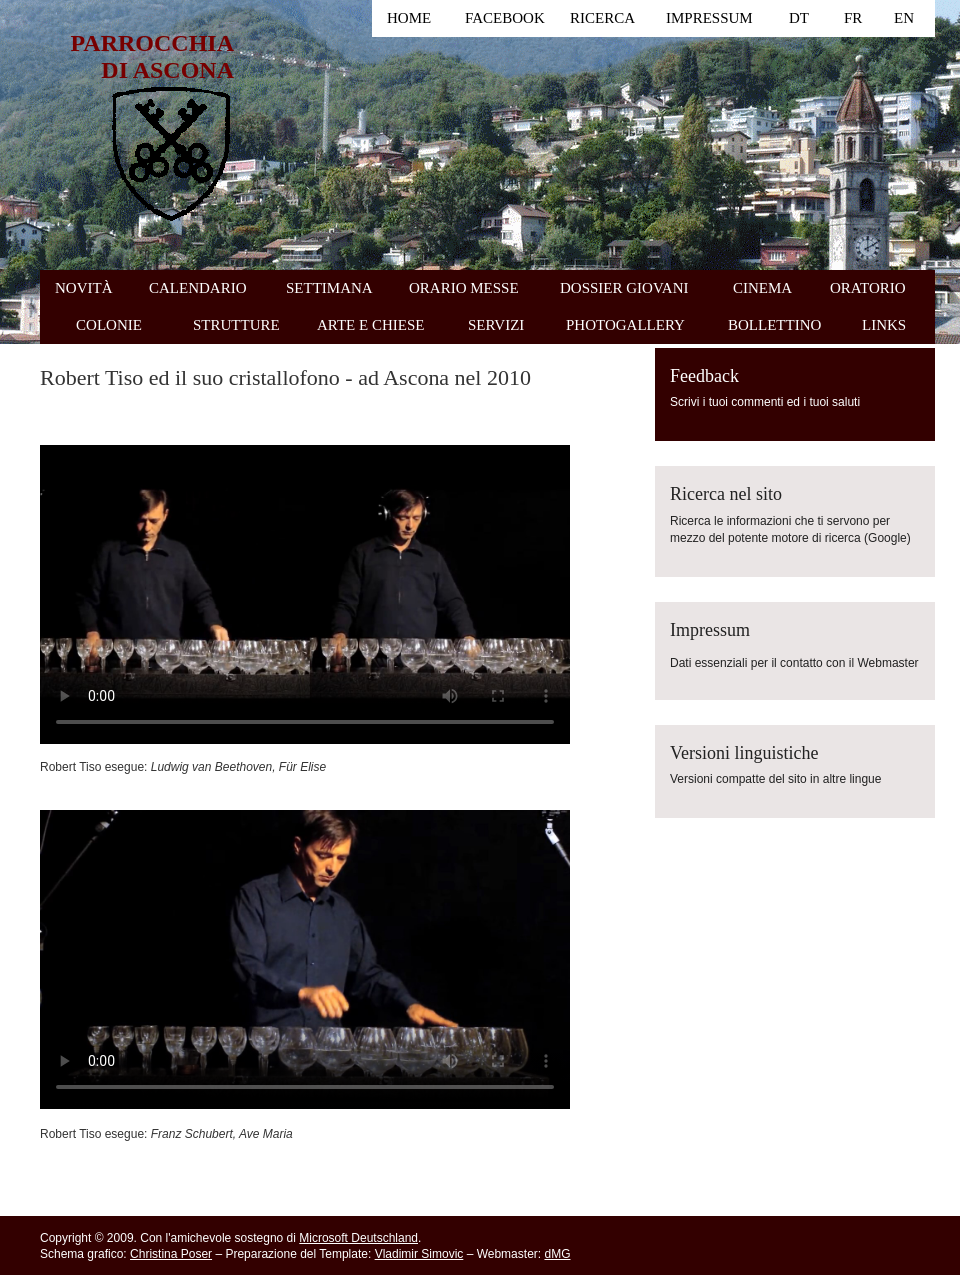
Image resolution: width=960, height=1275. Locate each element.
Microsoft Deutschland (358, 1238)
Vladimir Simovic (419, 1254)
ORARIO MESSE (464, 288)
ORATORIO (868, 288)
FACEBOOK (505, 18)
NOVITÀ (84, 288)
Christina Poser (171, 1254)
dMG (557, 1254)
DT (799, 18)
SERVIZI (496, 325)
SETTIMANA (329, 288)
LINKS (884, 325)
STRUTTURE (236, 325)
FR (853, 18)
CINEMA (762, 288)
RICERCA (602, 18)
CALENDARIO (198, 288)
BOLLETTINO (774, 325)
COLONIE (109, 325)
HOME (409, 18)
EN (904, 18)
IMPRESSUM (709, 18)
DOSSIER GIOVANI (624, 288)
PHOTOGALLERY (625, 325)
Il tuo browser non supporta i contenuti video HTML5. (305, 594)
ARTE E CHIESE (370, 325)
